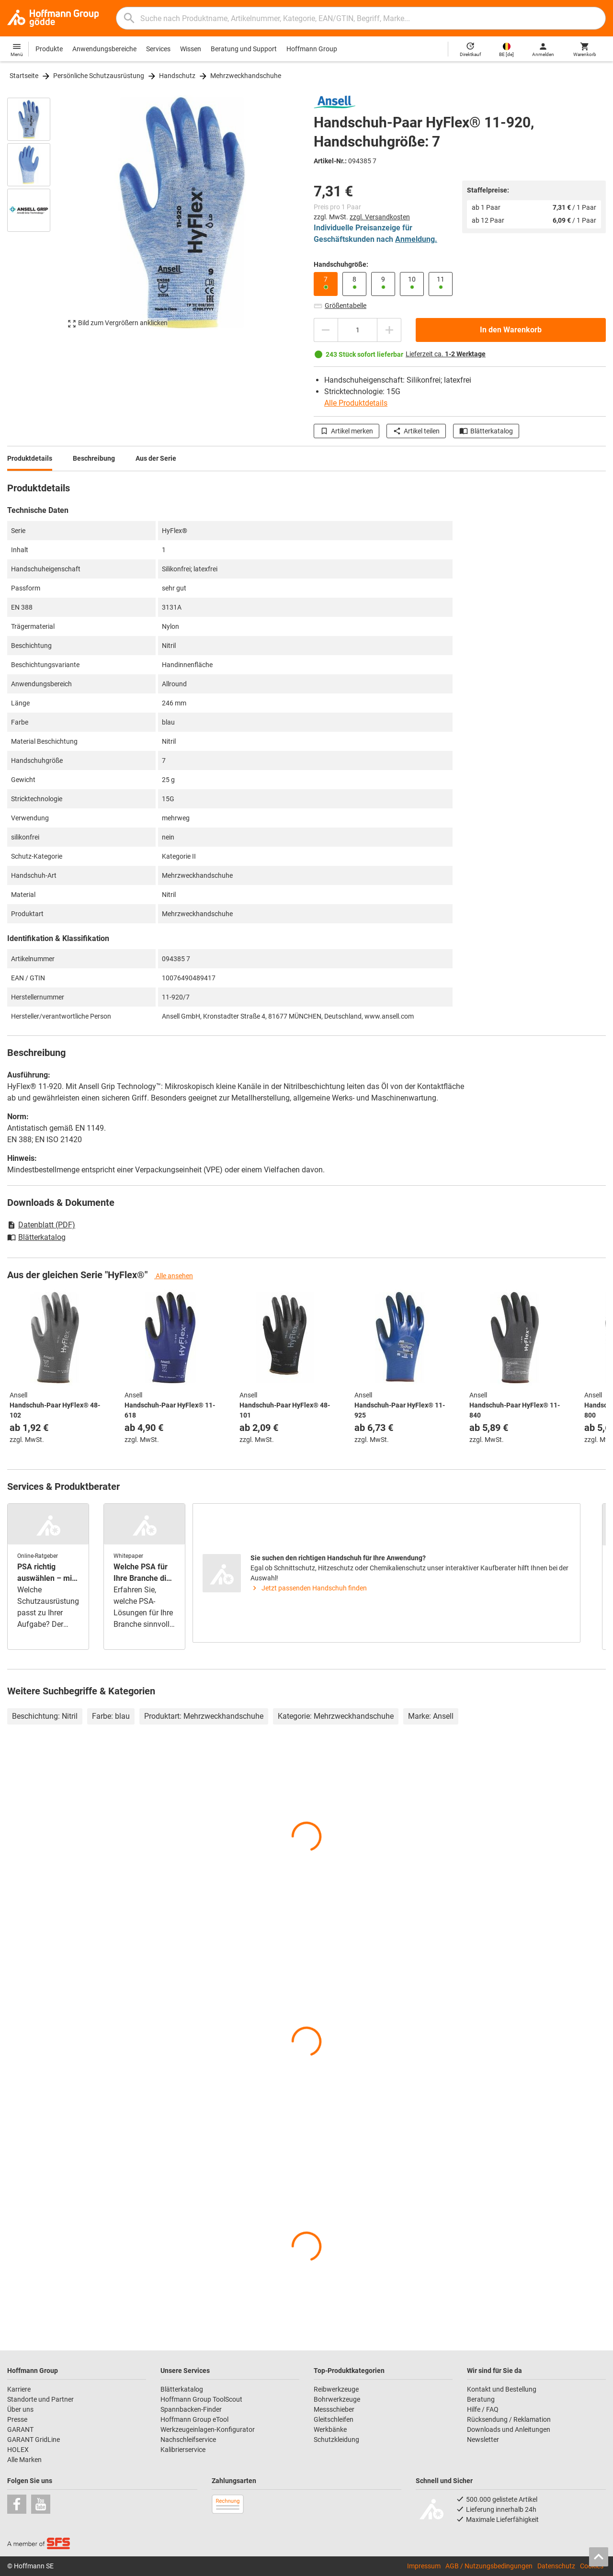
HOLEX (18, 2449)
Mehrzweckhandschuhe (245, 75)
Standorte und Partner (40, 2399)
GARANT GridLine (33, 2439)
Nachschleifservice (188, 2439)
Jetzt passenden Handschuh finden (308, 1588)
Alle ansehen (173, 1276)
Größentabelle (340, 306)
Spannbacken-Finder (191, 2409)
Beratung (481, 2399)
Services (158, 49)
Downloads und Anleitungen (508, 2429)
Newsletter (483, 2439)
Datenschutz (556, 2566)
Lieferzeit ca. (446, 354)
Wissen (190, 49)
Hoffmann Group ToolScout (201, 2399)
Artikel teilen (416, 431)
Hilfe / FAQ (483, 2409)
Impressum (424, 2566)
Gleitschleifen (333, 2419)
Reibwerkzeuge (336, 2389)
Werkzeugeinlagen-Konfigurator (207, 2429)
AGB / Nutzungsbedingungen (489, 2566)
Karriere (19, 2389)
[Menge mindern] (326, 330)
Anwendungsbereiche (104, 49)
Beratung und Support (244, 49)
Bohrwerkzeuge (337, 2399)
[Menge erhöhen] (389, 330)
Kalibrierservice (182, 2449)
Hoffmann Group (311, 49)
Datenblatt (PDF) (41, 1224)
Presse (17, 2419)
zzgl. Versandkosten (380, 217)
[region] (36, 217)
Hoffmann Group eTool (194, 2419)
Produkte (49, 49)
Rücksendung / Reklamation (509, 2419)
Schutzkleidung (336, 2439)
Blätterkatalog (486, 431)
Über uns (20, 2409)
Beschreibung (94, 458)
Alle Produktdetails (355, 403)
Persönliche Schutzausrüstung (98, 75)
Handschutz (177, 75)
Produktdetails (29, 458)
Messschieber (334, 2409)
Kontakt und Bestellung (501, 2389)
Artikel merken (346, 431)
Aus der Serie (156, 458)
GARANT (20, 2429)
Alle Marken (24, 2459)
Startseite (24, 75)
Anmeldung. (416, 239)
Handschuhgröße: (341, 264)
